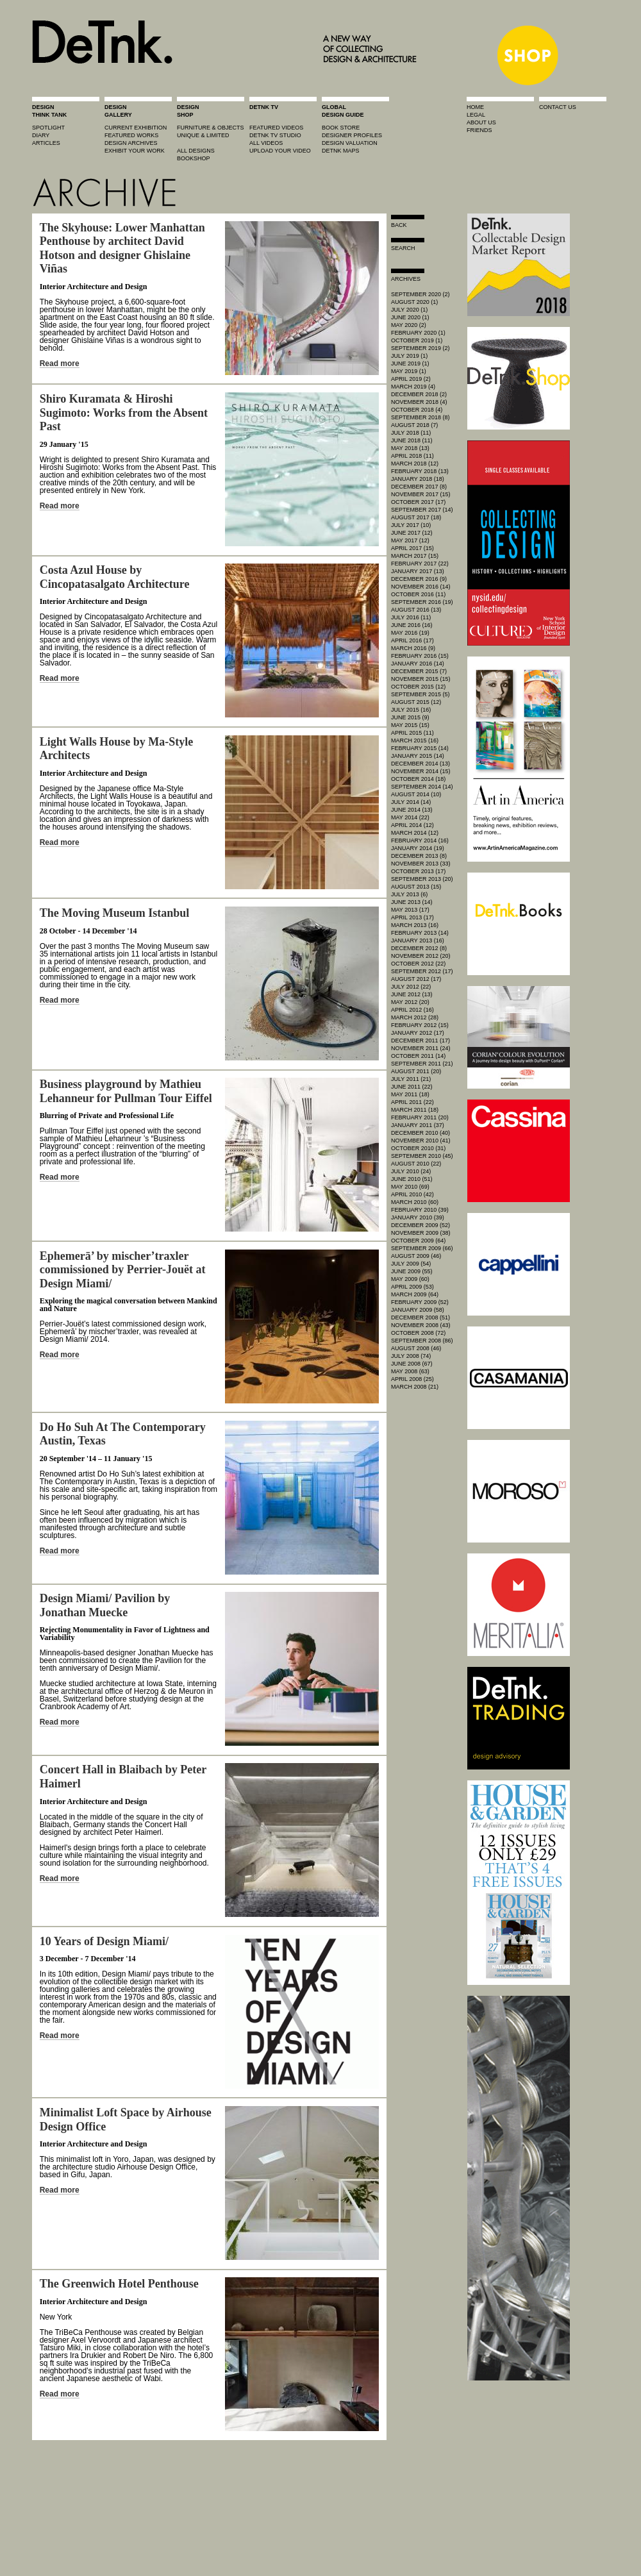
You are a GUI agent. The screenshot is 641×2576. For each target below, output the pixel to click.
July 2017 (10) (411, 525)
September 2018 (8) (420, 417)
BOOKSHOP (193, 158)
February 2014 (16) (420, 840)
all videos (266, 143)
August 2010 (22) (416, 1163)
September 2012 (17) (422, 971)
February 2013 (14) (420, 933)
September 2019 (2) (420, 348)
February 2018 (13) (420, 471)
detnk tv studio (275, 135)
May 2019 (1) (408, 371)
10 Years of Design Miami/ (104, 1941)
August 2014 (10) (416, 794)
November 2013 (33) (421, 863)
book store (341, 127)
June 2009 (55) (412, 1271)
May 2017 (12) (410, 540)
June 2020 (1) (410, 317)
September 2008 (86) (422, 1340)
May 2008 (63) (410, 1371)
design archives (131, 143)
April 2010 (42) (412, 1194)
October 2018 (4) (416, 409)
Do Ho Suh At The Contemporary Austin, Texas (123, 1434)
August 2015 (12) (416, 702)
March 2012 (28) (414, 1017)
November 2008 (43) (421, 1325)
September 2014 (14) (422, 786)
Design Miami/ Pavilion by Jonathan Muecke (105, 1605)
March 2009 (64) (414, 1294)
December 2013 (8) (419, 856)
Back (399, 225)
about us (481, 122)
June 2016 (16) (412, 625)
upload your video (280, 150)
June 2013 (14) (412, 902)
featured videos (276, 127)
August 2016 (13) (416, 609)
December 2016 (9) (419, 579)
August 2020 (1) (414, 302)
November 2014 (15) (421, 771)
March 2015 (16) (414, 740)
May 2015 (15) (410, 725)
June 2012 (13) (412, 994)
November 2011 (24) (421, 1048)
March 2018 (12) (414, 463)
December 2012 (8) (419, 948)
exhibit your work (134, 150)
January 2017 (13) (417, 571)
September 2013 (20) (422, 879)
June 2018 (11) (412, 440)
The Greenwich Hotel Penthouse (119, 2283)
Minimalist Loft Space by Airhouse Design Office (126, 2119)
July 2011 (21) (411, 1079)
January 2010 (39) (417, 1217)
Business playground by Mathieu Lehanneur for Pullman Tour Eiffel (126, 1091)
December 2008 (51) (420, 1317)
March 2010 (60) (414, 1202)
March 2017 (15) (414, 556)
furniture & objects (210, 127)
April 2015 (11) (412, 733)
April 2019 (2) (411, 379)
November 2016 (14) (421, 586)
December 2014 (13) (420, 763)
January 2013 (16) (417, 940)
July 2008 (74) (411, 1356)
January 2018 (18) (417, 479)
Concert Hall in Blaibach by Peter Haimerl (123, 1776)
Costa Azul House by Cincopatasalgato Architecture (115, 577)
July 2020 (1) (409, 309)
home (475, 107)
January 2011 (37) (417, 1125)
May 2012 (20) (410, 1002)
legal (476, 115)
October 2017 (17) (418, 502)
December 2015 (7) (419, 671)
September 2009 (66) (422, 1248)
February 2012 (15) (420, 1025)
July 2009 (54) (411, 1263)
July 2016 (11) (411, 617)
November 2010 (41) (421, 1140)
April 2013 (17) (412, 917)
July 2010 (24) (411, 1171)
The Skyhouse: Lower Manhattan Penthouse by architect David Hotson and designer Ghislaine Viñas (122, 248)
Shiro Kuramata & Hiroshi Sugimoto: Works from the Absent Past (124, 412)
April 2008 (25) (412, 1379)
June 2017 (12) (412, 533)
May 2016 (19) (410, 633)
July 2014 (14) (411, 802)
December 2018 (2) (419, 394)
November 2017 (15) (421, 494)
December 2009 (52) (420, 1225)
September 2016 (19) (422, 602)
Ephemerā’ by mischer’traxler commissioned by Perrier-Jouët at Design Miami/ (123, 1270)
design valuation (350, 143)
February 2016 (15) (420, 656)
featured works (131, 135)
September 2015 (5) (420, 694)
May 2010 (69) (410, 1186)
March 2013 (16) (414, 925)
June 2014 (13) (412, 810)
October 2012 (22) (418, 963)
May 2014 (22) (410, 817)
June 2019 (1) (410, 363)
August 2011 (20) (416, 1071)
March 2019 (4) (413, 386)
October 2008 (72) (418, 1333)
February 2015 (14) (420, 748)
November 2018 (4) (419, 402)
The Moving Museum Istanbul (115, 913)
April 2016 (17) (412, 640)
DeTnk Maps (341, 150)
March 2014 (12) (414, 833)
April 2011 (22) (412, 1102)
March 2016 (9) (413, 648)
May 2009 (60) (410, 1279)
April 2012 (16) (412, 1010)
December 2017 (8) (419, 486)
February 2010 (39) (420, 1210)
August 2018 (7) (414, 425)
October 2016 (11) (418, 594)
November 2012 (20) (421, 956)
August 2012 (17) (416, 979)
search (403, 248)
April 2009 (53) (412, 1287)
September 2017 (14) (422, 509)
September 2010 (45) (422, 1156)
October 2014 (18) (418, 779)
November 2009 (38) (421, 1233)
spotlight (48, 127)
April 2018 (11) (412, 456)
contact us (557, 107)
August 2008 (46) (416, 1348)
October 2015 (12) (418, 686)
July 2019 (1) (409, 356)
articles (46, 143)
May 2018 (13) (410, 448)
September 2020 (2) (420, 294)
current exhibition (135, 127)
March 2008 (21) (414, 1387)
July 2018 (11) (411, 433)
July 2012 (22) (411, 986)
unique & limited (203, 135)
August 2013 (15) (416, 886)
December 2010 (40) (420, 1133)
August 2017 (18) (416, 517)
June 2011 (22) (412, 1086)
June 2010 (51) (412, 1179)
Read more (59, 363)
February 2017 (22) (420, 563)
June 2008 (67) (412, 1363)
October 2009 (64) (418, 1240)
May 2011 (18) (410, 1094)
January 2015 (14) (417, 756)
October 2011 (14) (418, 1056)
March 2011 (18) (414, 1110)
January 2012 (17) (417, 1033)
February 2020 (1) (418, 333)
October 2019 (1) (416, 340)
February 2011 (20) (420, 1117)
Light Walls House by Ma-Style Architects (117, 748)
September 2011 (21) (422, 1063)
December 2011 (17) (420, 1040)
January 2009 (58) (417, 1310)
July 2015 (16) (411, 710)
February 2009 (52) (420, 1302)
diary (40, 135)
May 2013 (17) (410, 910)
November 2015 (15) (421, 679)
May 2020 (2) (408, 325)
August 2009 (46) (416, 1256)
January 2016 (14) (417, 663)
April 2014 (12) (412, 825)
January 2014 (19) (417, 848)
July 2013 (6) (409, 894)
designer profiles (352, 135)
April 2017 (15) (412, 548)
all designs (196, 150)
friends (479, 130)
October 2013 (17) (418, 871)
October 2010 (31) (418, 1148)
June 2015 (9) (410, 717)
